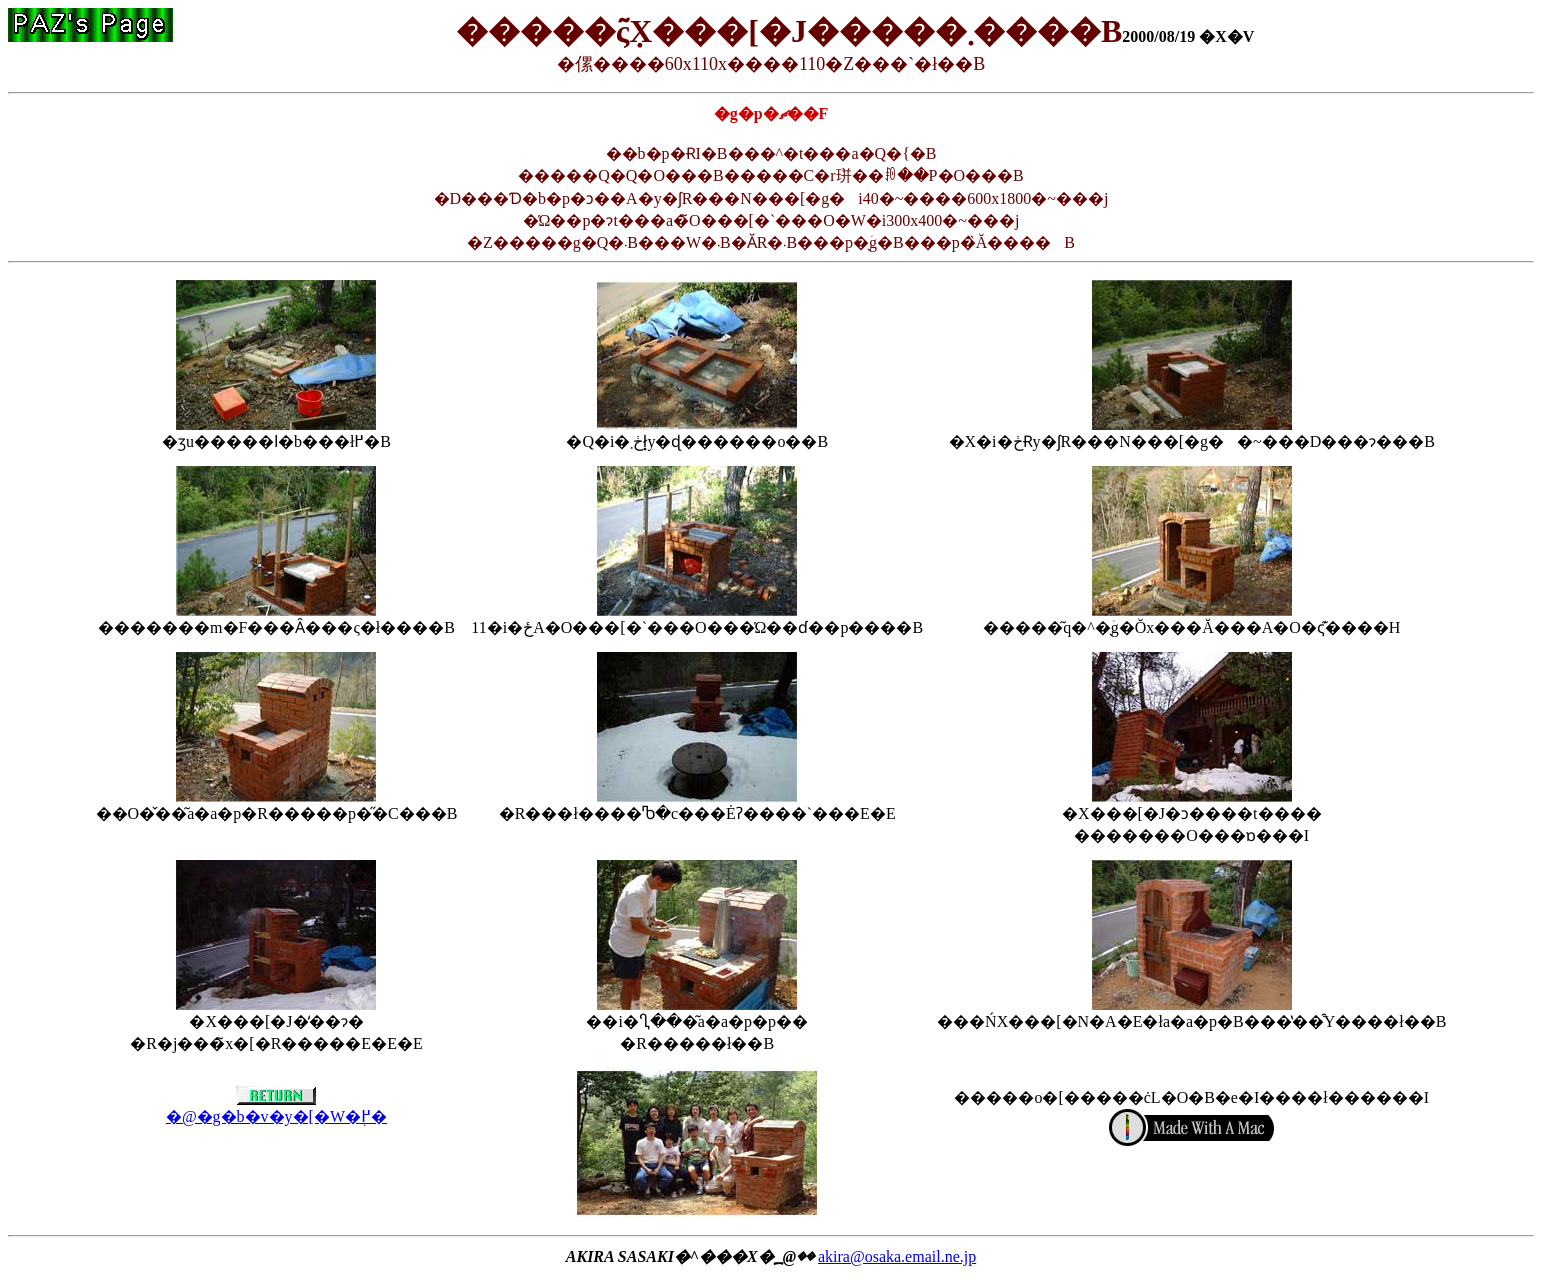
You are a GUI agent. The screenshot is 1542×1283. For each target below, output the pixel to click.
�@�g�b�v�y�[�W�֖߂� (276, 1108)
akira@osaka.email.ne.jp (897, 1256)
